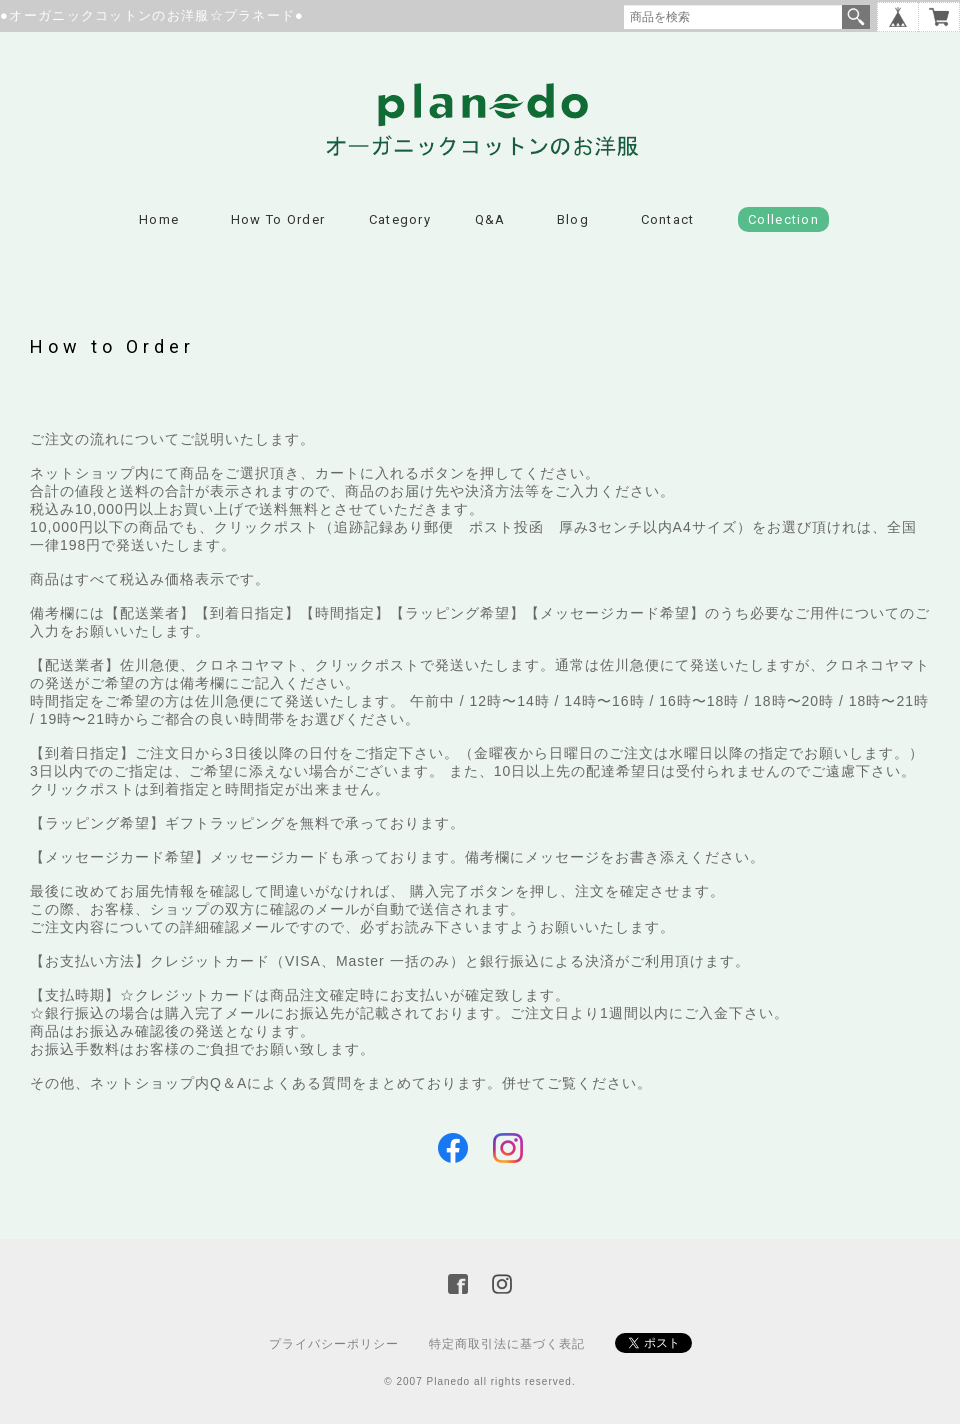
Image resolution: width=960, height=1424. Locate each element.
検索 (856, 17)
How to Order (278, 219)
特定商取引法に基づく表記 (507, 1344)
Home (159, 219)
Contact (668, 219)
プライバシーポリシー (334, 1344)
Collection (783, 219)
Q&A (490, 219)
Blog (573, 219)
